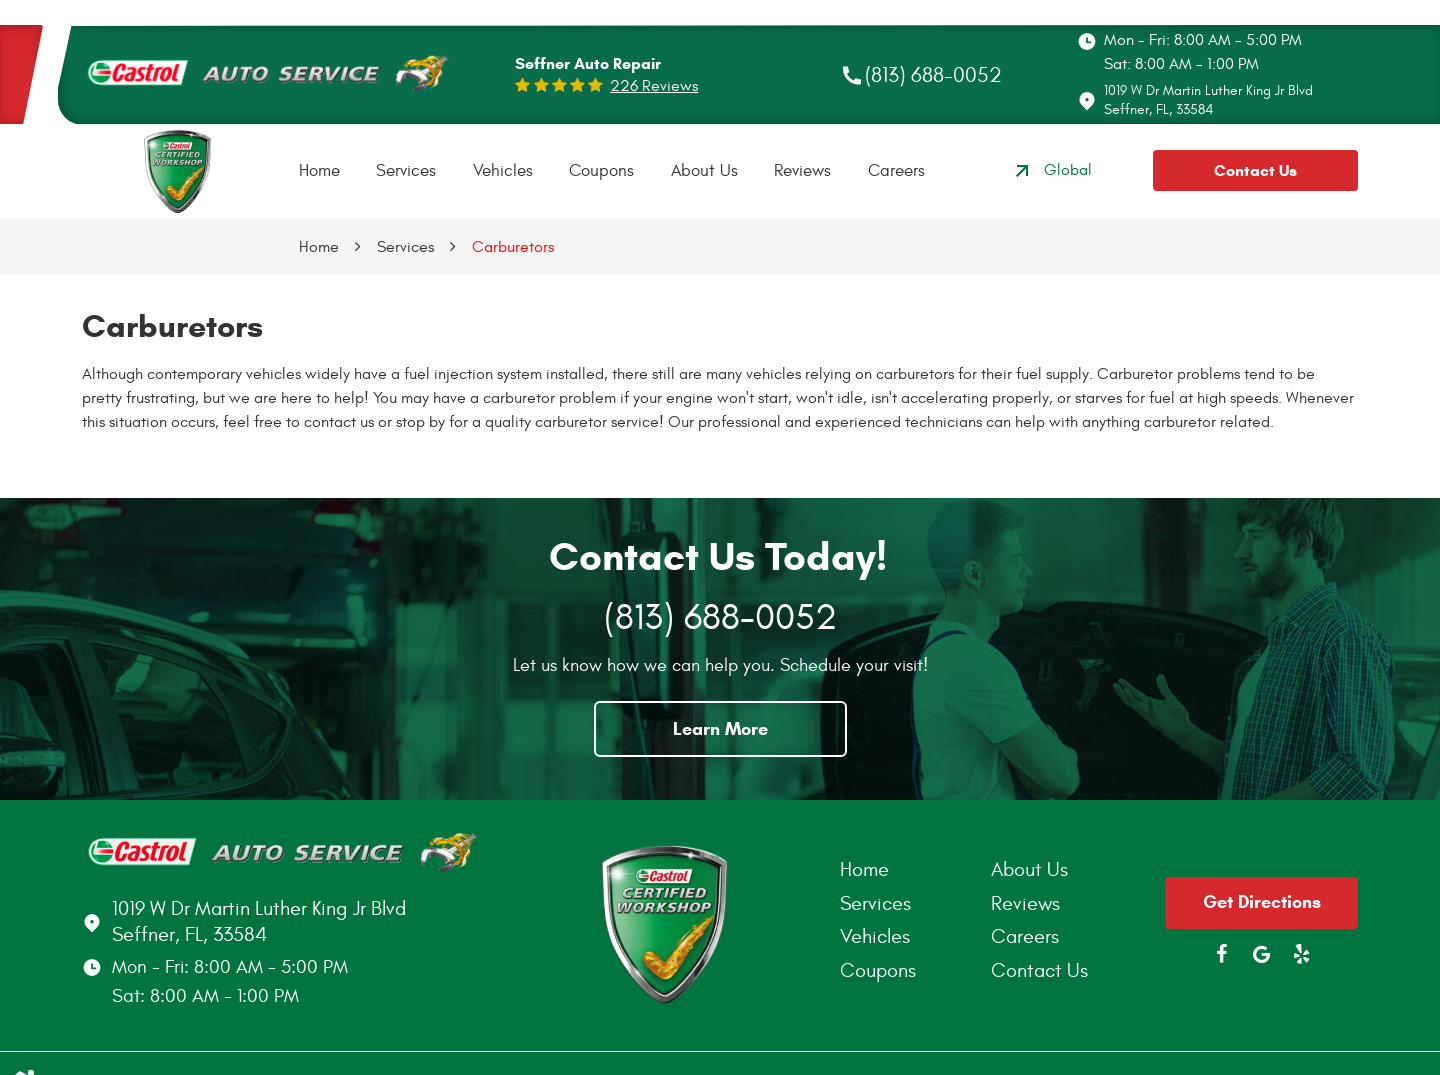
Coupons (601, 171)
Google (1262, 954)
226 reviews (654, 86)
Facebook (1222, 954)
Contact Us (1255, 170)
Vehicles (503, 171)
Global (1051, 171)
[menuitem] (319, 171)
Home (319, 171)
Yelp (1302, 954)
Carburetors (513, 247)
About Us (704, 171)
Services (406, 171)
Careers (896, 171)
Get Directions (1262, 902)
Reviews (802, 171)
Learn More (720, 729)
